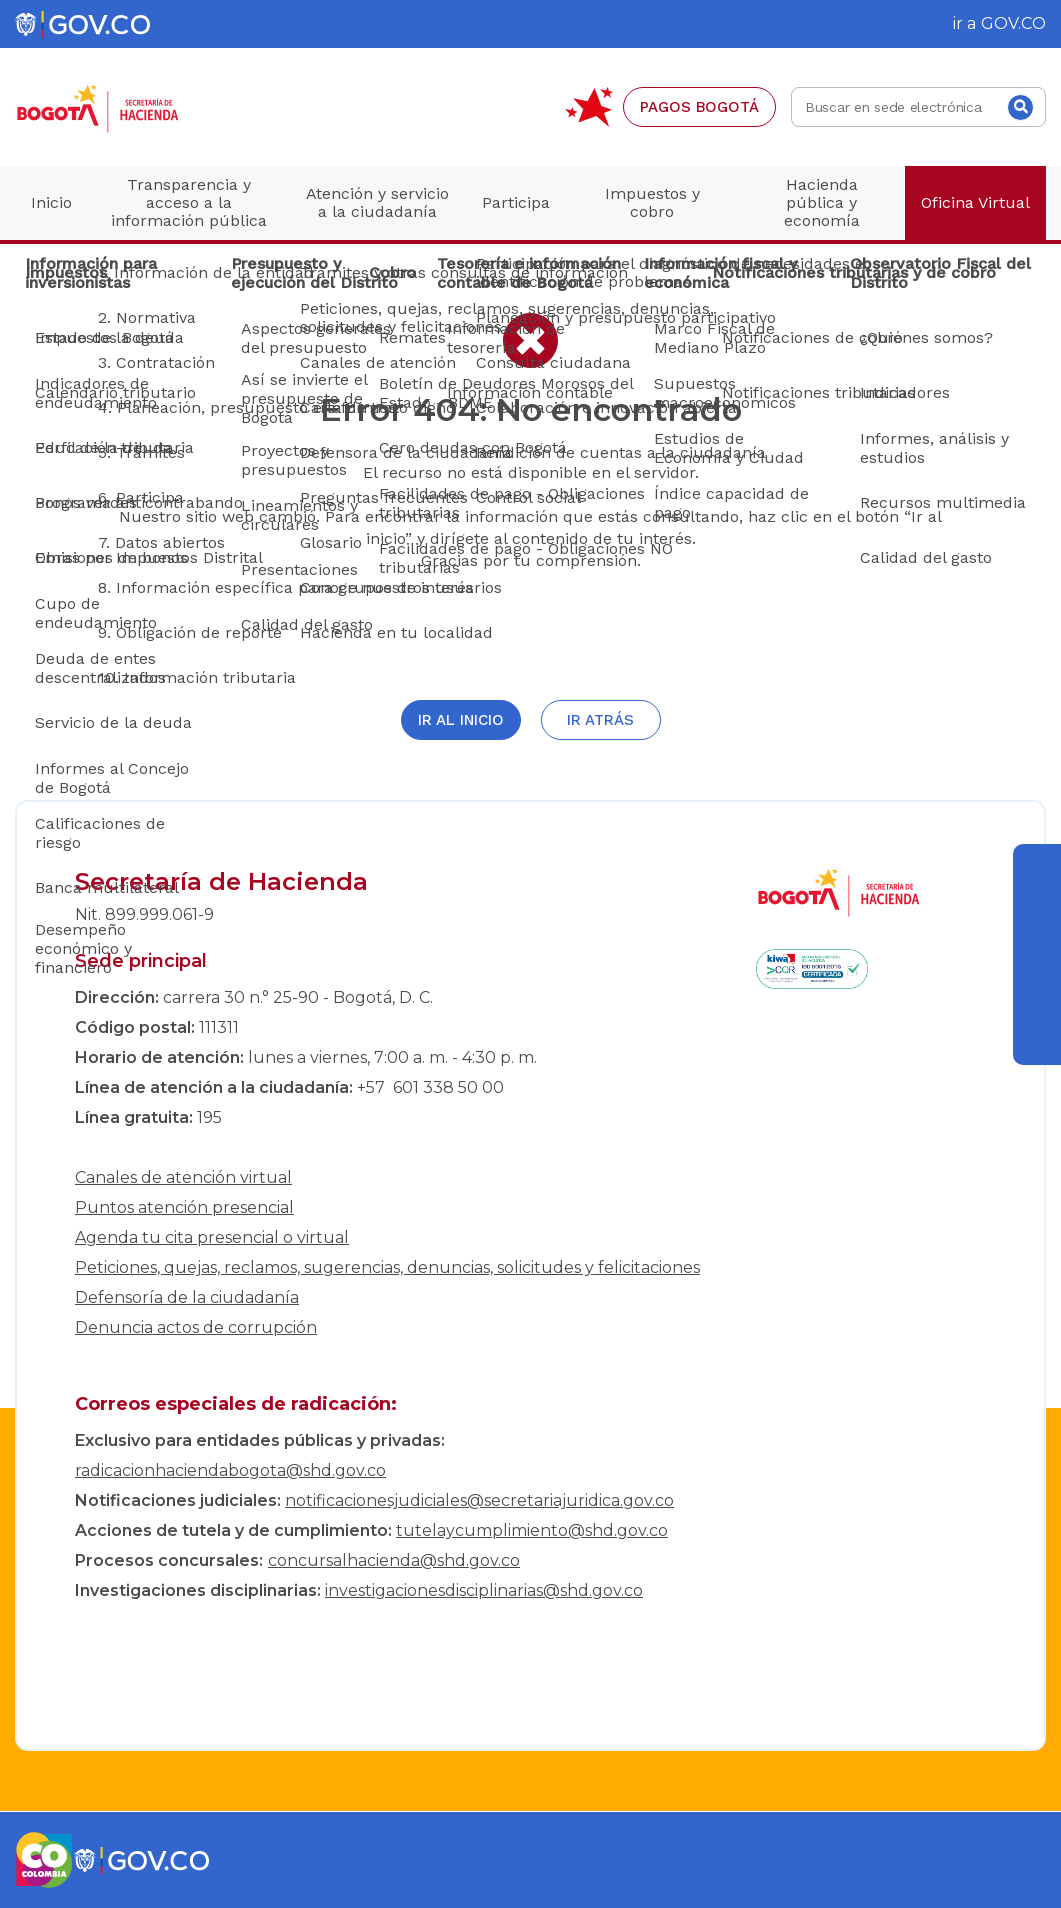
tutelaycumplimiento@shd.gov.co (532, 1530)
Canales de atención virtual (183, 1177)
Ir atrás (600, 720)
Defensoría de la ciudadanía (187, 1297)
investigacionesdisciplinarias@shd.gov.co (484, 1590)
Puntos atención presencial (184, 1207)
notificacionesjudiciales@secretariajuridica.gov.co (479, 1500)
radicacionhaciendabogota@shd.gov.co (230, 1470)
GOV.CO (1013, 23)
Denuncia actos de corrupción (196, 1327)
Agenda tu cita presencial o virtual (212, 1237)
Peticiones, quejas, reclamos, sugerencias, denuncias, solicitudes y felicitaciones (387, 1267)
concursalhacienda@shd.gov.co (394, 1560)
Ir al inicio (461, 720)
